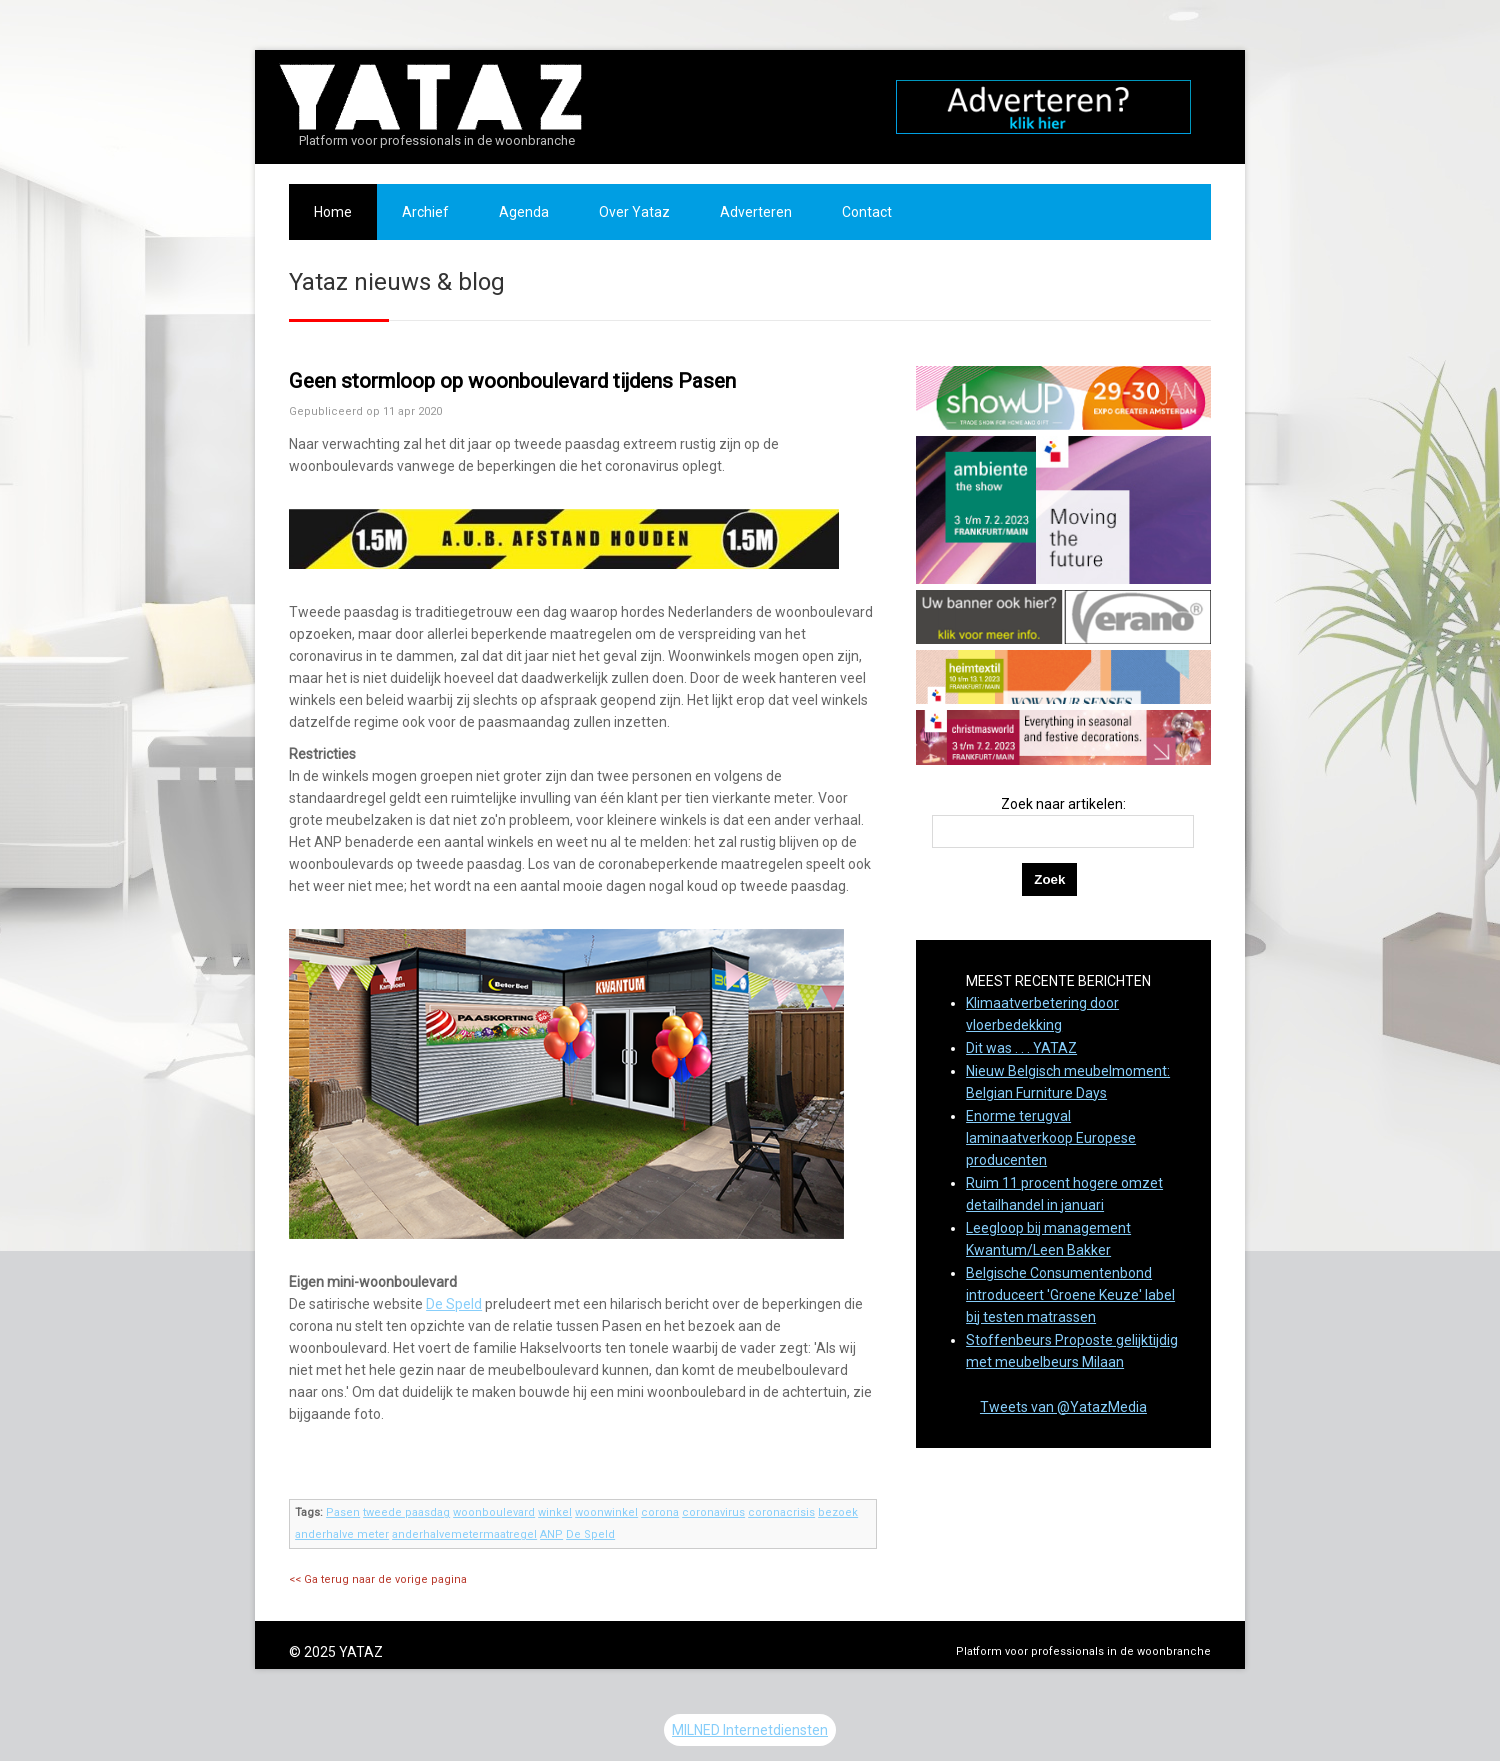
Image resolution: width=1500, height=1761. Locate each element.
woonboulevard (494, 1512)
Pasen (343, 1512)
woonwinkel (606, 1512)
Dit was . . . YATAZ (1021, 1048)
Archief (425, 212)
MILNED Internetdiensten (750, 1730)
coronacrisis (781, 1512)
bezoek (838, 1512)
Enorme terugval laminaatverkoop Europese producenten (1051, 1138)
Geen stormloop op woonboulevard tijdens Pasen (512, 381)
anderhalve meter (342, 1534)
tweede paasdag (406, 1512)
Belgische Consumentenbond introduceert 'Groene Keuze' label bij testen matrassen (1070, 1295)
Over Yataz (634, 212)
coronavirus (713, 1512)
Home (333, 212)
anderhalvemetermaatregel (464, 1534)
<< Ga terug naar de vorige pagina (378, 1579)
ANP (551, 1534)
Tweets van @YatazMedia (1063, 1407)
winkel (555, 1512)
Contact (867, 212)
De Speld (454, 1304)
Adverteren (756, 212)
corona (660, 1512)
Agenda (524, 212)
